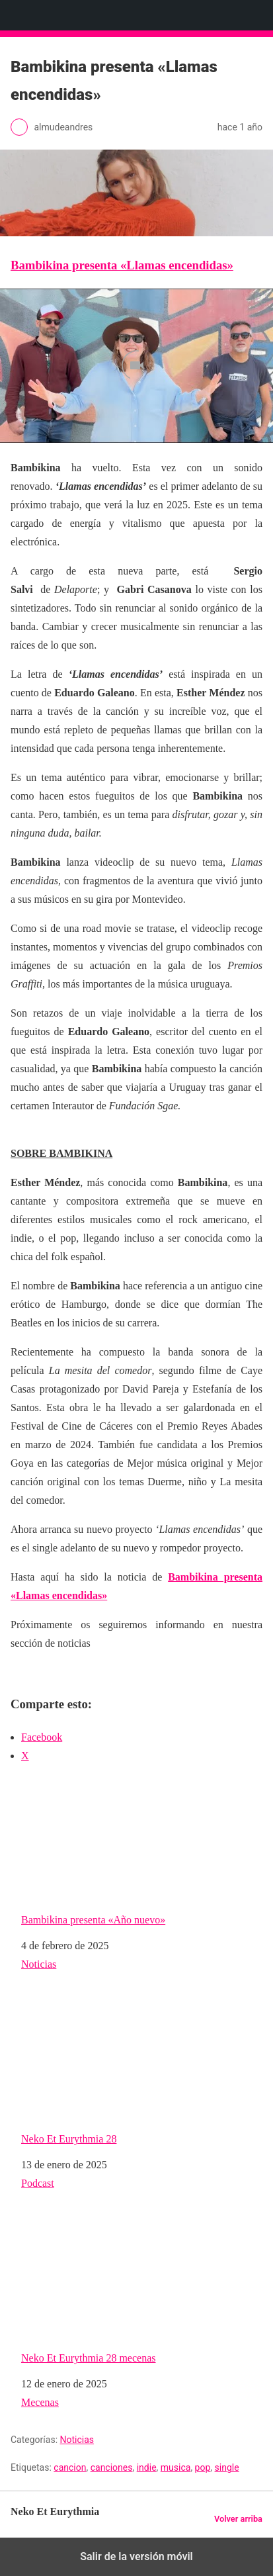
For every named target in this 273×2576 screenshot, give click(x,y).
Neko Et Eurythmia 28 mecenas (139, 2289)
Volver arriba (238, 2519)
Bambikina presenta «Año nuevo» (139, 1850)
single (227, 2467)
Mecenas (40, 2402)
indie (147, 2467)
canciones (112, 2467)
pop (203, 2467)
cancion (70, 2467)
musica (176, 2467)
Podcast (37, 2183)
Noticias (38, 1964)
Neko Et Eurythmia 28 (139, 2069)
